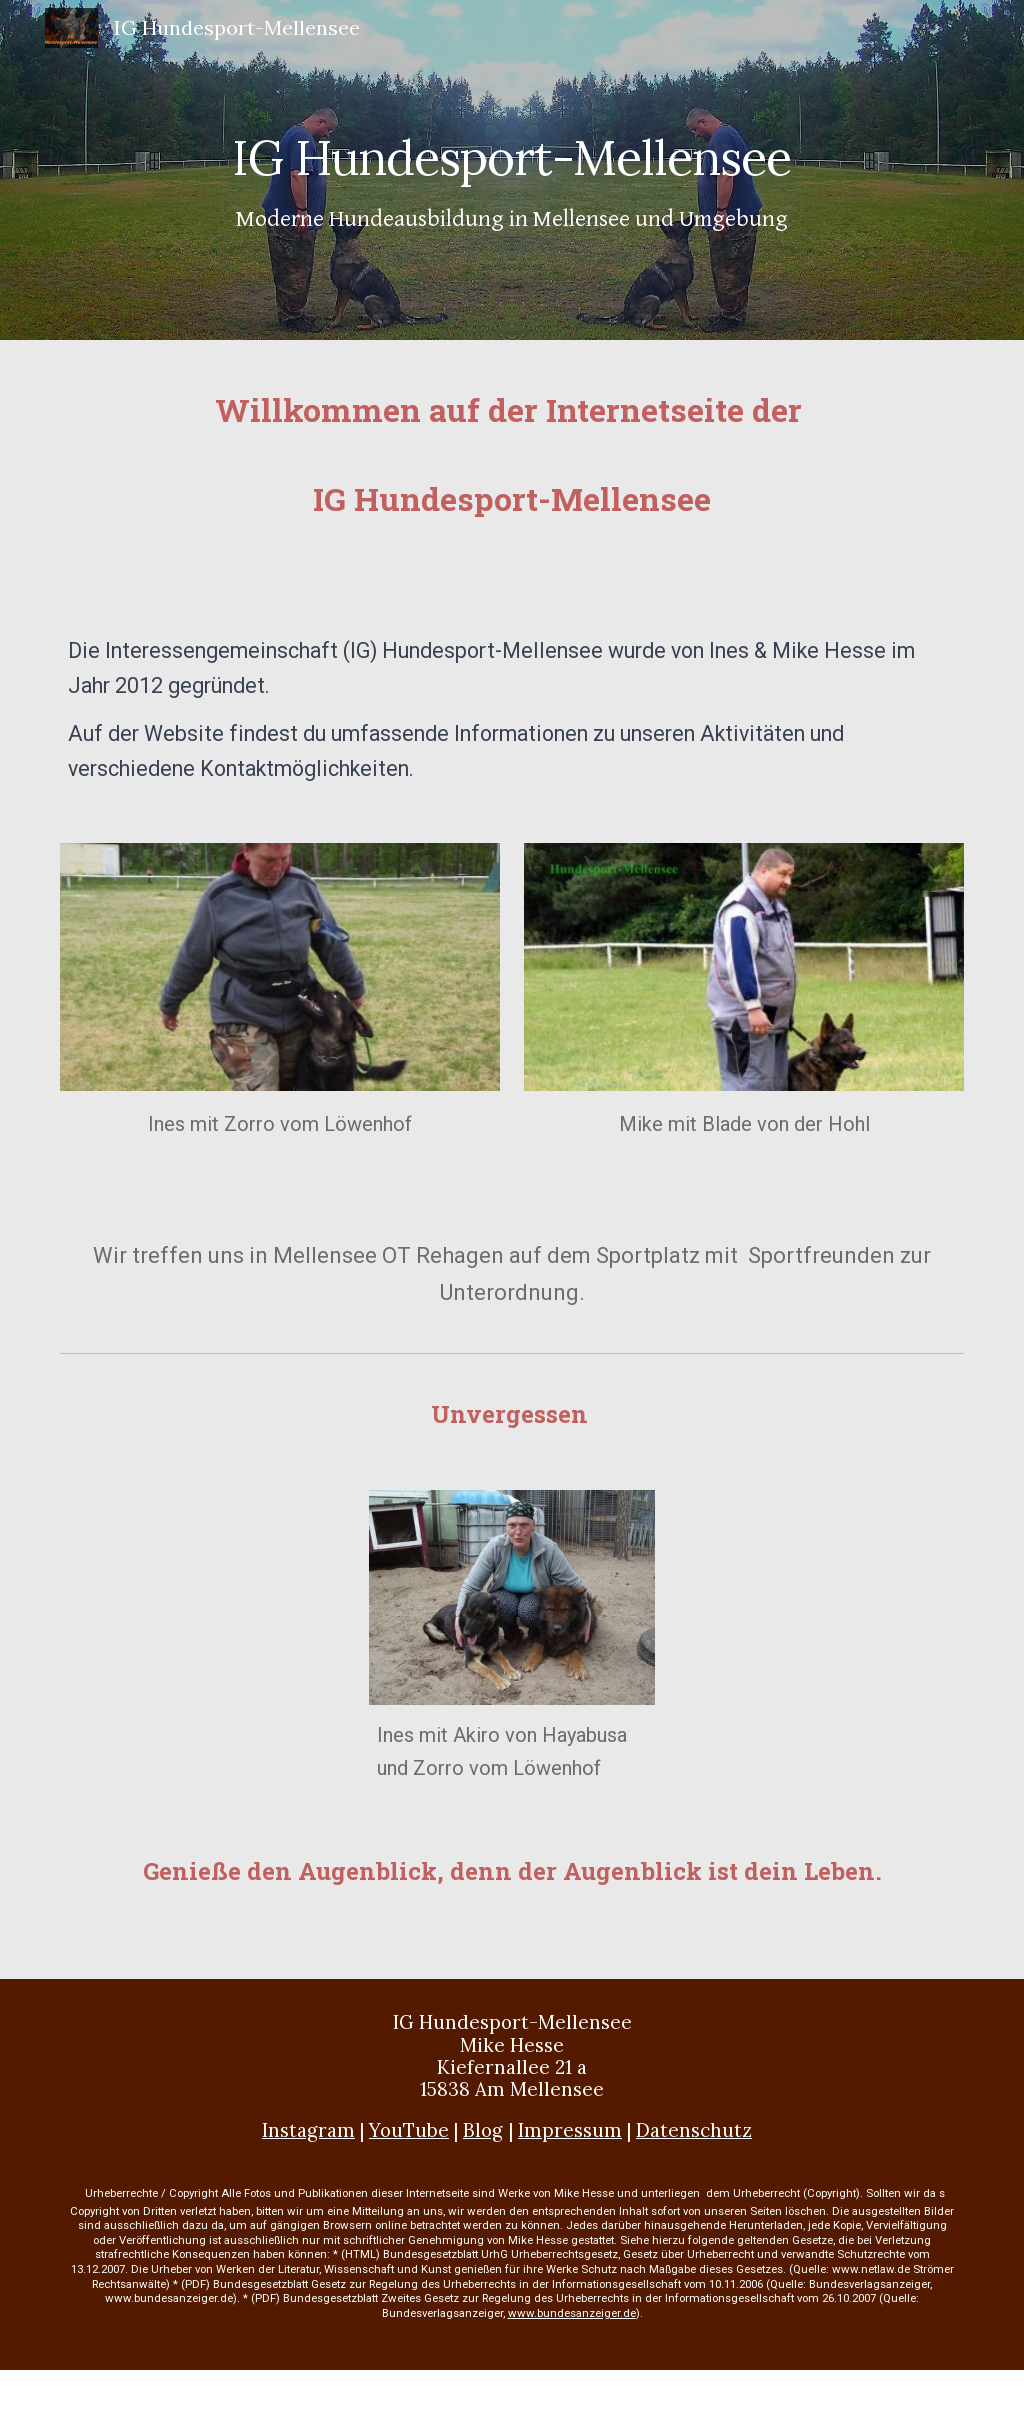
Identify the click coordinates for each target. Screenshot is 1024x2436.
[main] (511, 169)
